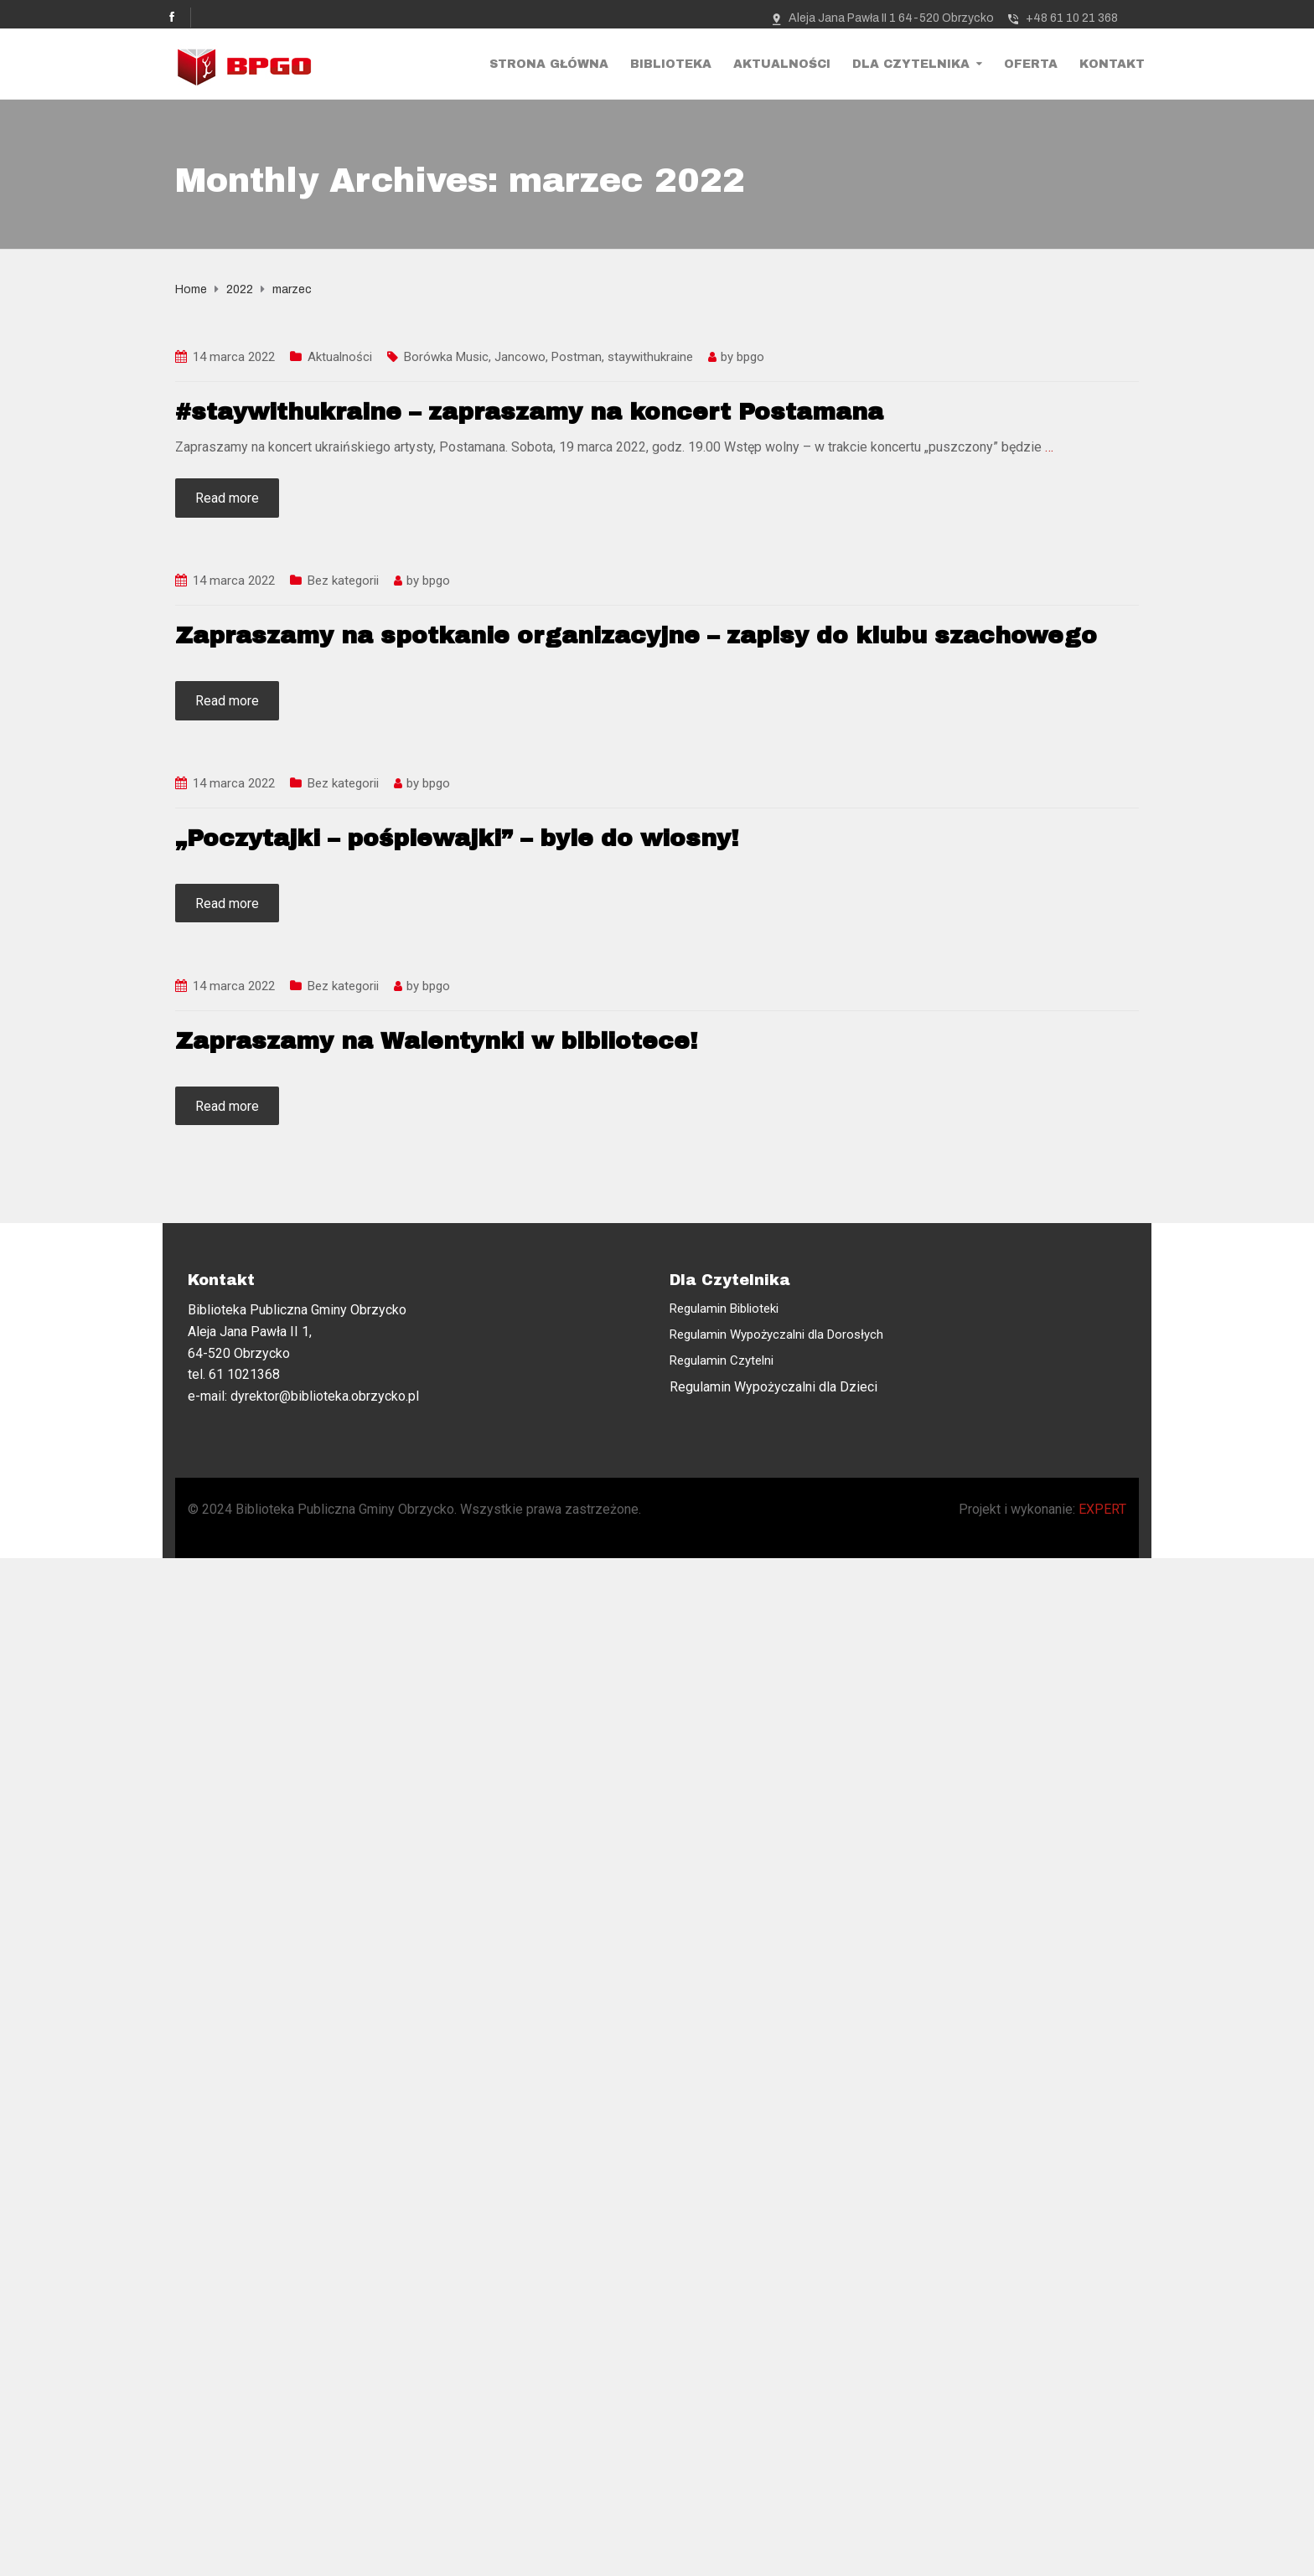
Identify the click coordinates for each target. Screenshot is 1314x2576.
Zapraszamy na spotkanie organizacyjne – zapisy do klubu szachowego (636, 635)
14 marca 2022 (234, 356)
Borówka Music (446, 356)
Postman (576, 356)
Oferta (1031, 64)
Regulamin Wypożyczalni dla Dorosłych (776, 1334)
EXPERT (1102, 1509)
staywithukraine (650, 356)
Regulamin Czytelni (721, 1360)
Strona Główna (548, 64)
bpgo (750, 356)
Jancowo (520, 356)
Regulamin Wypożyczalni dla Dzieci (773, 1387)
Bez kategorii (343, 580)
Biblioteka (670, 64)
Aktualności (781, 64)
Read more (227, 498)
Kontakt (1112, 64)
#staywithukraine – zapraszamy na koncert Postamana (529, 412)
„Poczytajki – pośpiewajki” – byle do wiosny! (456, 838)
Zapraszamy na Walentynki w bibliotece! (436, 1041)
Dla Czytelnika (911, 64)
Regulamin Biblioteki (724, 1308)
